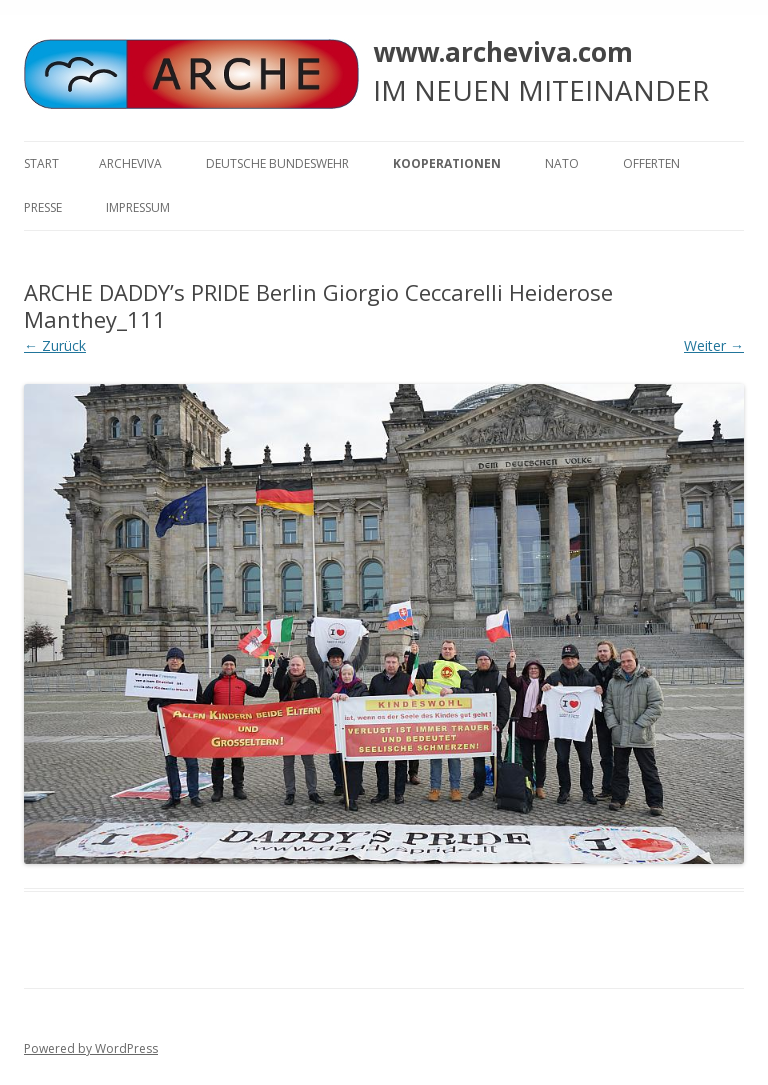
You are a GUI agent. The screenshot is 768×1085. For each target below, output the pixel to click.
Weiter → (714, 345)
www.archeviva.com (503, 52)
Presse (43, 207)
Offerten (651, 163)
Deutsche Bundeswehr (277, 163)
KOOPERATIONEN (447, 163)
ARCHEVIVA (130, 163)
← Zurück (55, 345)
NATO (562, 163)
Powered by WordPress (91, 1048)
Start (41, 163)
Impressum (138, 207)
